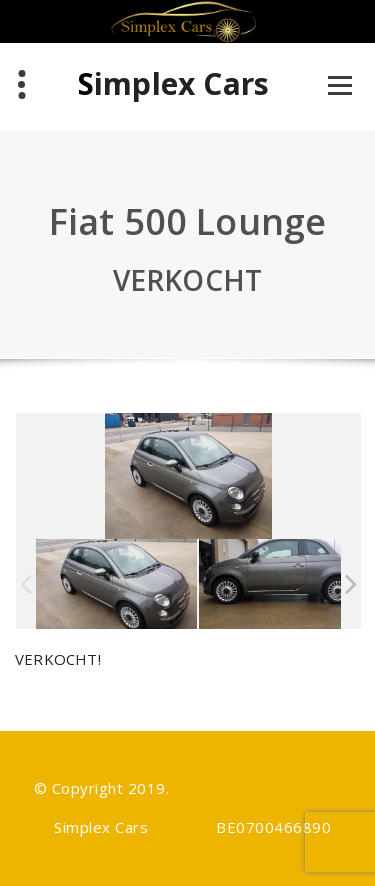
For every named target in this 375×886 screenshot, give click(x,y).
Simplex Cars (173, 84)
